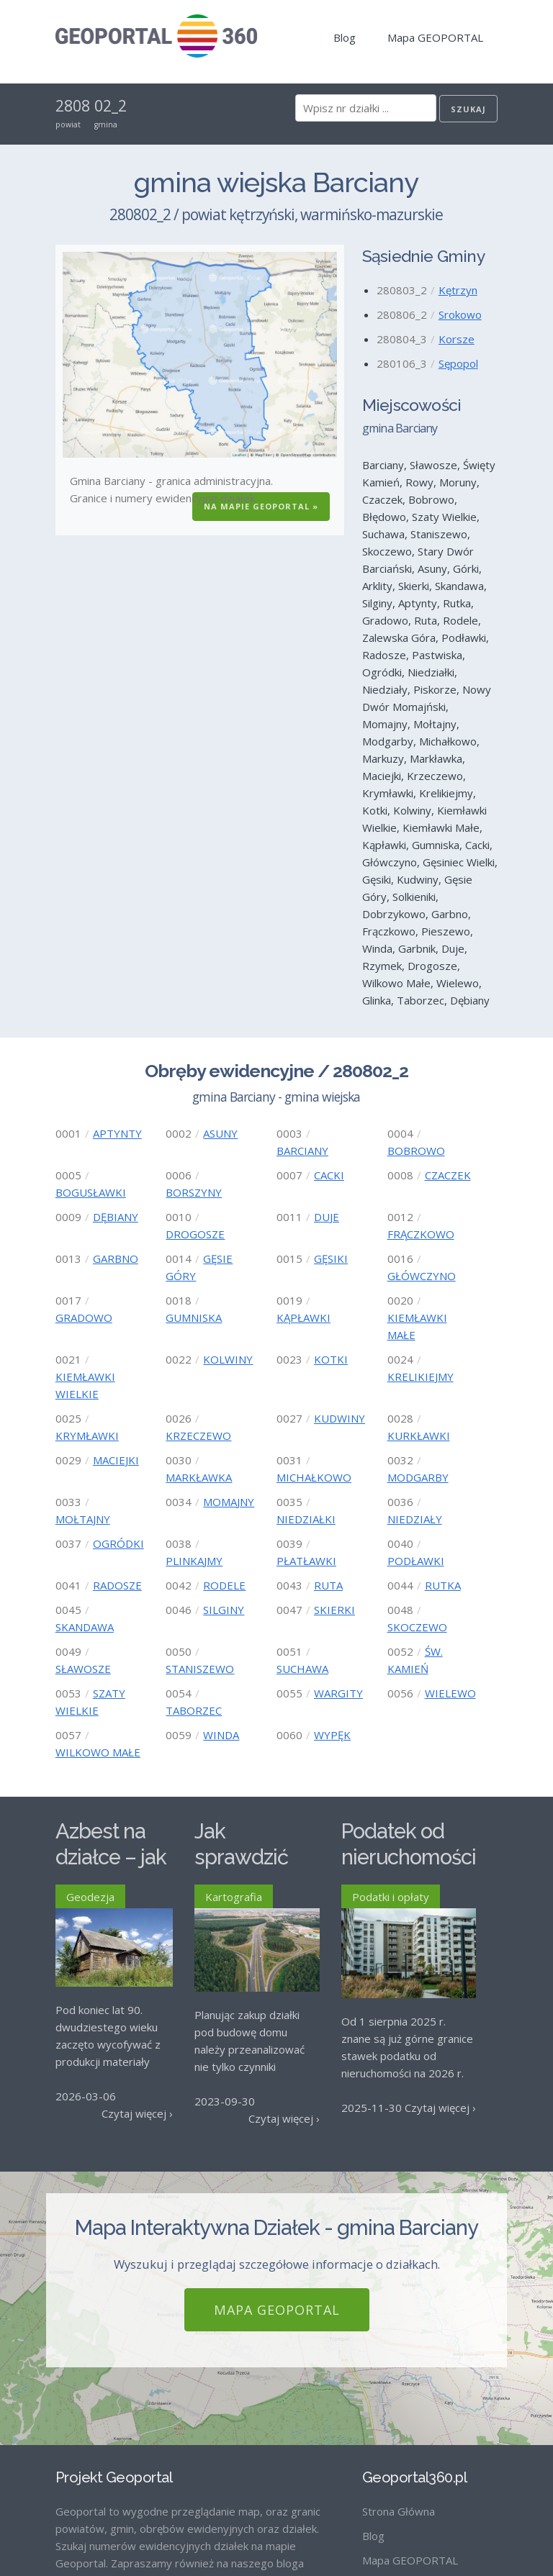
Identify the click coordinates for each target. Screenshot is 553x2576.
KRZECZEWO (198, 1435)
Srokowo (460, 314)
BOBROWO (416, 1150)
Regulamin (387, 2462)
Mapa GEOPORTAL (435, 37)
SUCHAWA (302, 1668)
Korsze (457, 339)
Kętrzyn (458, 290)
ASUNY (220, 1133)
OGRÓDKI (118, 1543)
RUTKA (443, 1585)
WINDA (221, 1735)
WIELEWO (450, 1693)
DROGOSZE (195, 1234)
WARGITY (338, 1693)
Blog (344, 37)
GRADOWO (83, 1317)
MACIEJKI (116, 1460)
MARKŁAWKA (199, 1477)
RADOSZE (117, 1585)
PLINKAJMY (194, 1561)
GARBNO (115, 1258)
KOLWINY (228, 1359)
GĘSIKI (331, 1258)
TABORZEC (194, 1710)
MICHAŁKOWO (313, 1477)
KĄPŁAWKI (303, 1317)
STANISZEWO (200, 1668)
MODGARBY (418, 1477)
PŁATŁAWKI (306, 1561)
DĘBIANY (115, 1217)
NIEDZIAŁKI (306, 1519)
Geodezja (90, 1897)
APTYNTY (117, 1133)
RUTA (328, 1585)
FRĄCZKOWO (420, 1234)
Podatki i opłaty (390, 1897)
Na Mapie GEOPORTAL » (261, 506)
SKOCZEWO (417, 1627)
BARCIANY (302, 1150)
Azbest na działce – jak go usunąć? (110, 1857)
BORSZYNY (194, 1192)
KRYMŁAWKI (87, 1435)
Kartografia (233, 1897)
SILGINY (223, 1609)
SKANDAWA (84, 1627)
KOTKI (331, 1359)
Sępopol (458, 363)
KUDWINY (339, 1418)
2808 (72, 106)
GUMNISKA (194, 1317)
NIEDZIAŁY (414, 1519)
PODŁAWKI (415, 1561)
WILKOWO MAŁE (97, 1752)
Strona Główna (398, 2389)
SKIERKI (334, 1609)
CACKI (329, 1175)
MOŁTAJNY (82, 1519)
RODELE (224, 1585)
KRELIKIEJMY (420, 1376)
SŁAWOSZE (83, 1668)
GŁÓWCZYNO (421, 1276)
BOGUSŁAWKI (90, 1192)
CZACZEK (448, 1175)
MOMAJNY (228, 1502)
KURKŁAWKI (418, 1435)
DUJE (326, 1217)
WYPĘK (332, 1735)
